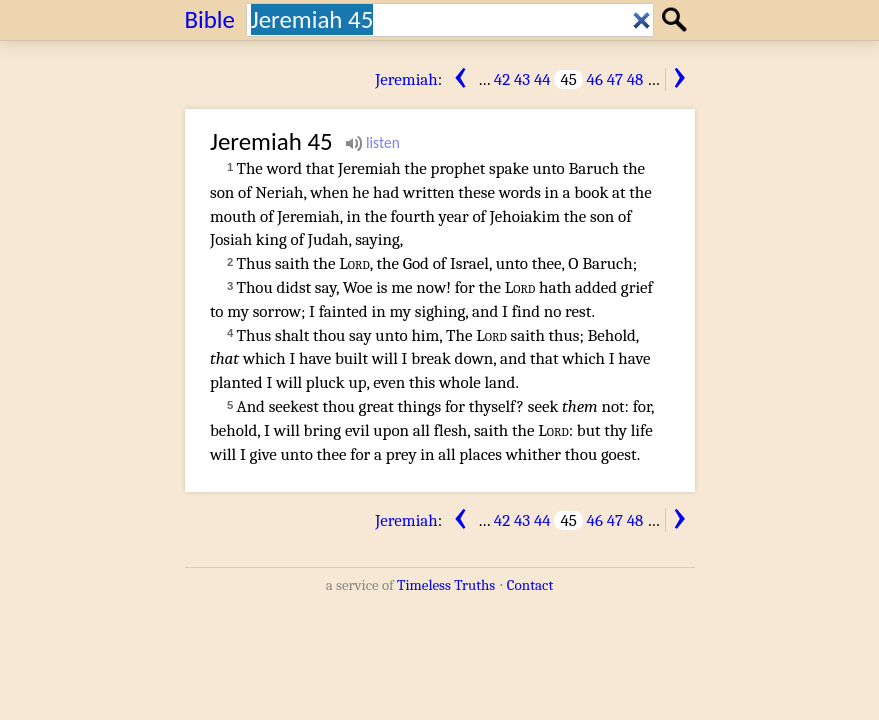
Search (677, 19)
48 (635, 79)
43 (522, 79)
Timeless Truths (446, 585)
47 (615, 79)
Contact (530, 585)
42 (502, 79)
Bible (210, 19)
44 (542, 79)
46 (595, 79)
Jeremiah (406, 79)
